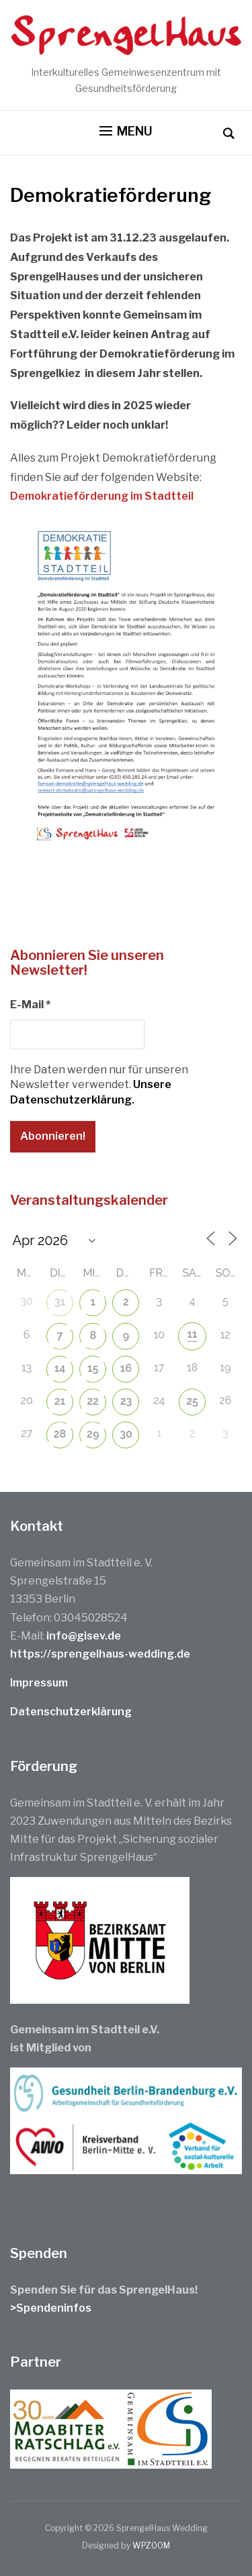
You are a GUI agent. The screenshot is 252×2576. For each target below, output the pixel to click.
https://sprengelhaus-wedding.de (100, 1654)
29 (93, 1434)
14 (60, 1368)
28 (60, 1434)
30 (126, 1434)
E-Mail (30, 1004)
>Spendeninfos (50, 2308)
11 (192, 1334)
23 (126, 1401)
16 (126, 1368)
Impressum (39, 1682)
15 (92, 1368)
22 (93, 1401)
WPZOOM (151, 2545)
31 (59, 1301)
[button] (126, 131)
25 (192, 1401)
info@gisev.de (83, 1635)
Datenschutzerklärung (71, 1711)
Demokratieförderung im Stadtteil (102, 496)
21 (59, 1401)
